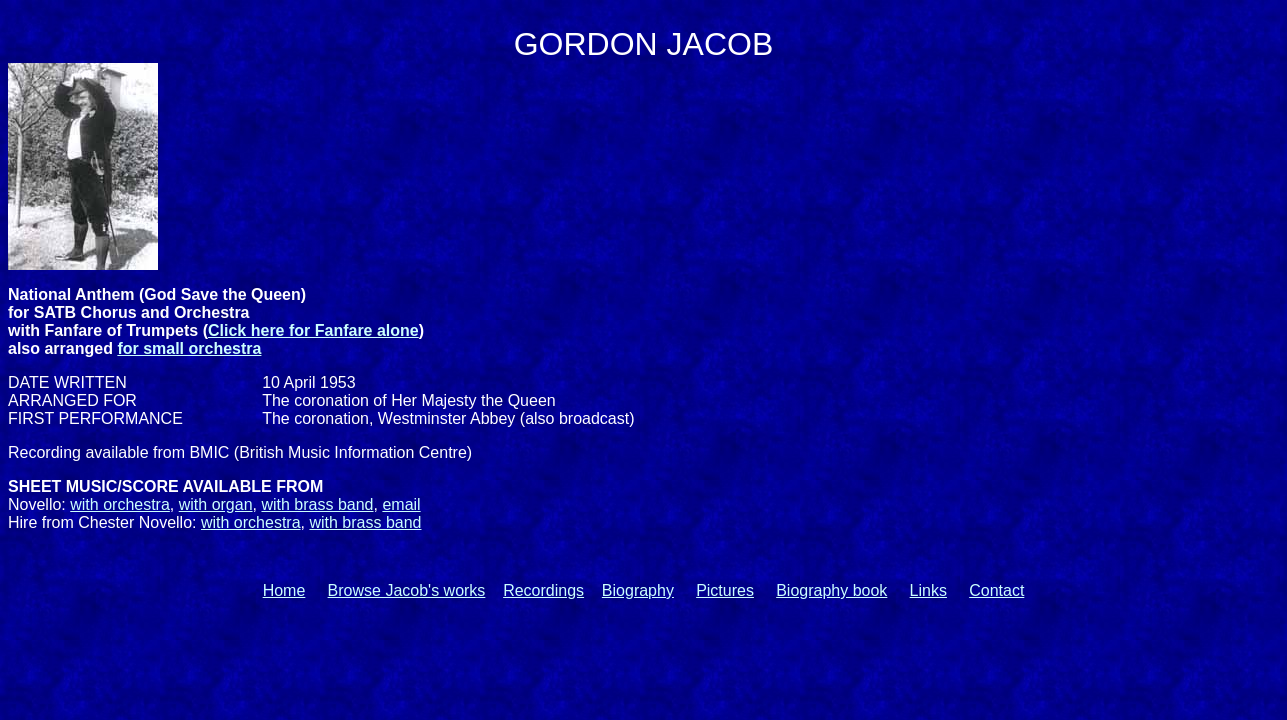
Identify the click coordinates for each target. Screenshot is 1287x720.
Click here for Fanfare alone (313, 330)
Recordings (543, 590)
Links (928, 590)
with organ (216, 504)
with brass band (317, 504)
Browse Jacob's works (407, 590)
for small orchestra (189, 348)
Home (284, 590)
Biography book (831, 590)
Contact (996, 590)
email (401, 504)
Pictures (725, 590)
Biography (638, 590)
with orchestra (120, 504)
